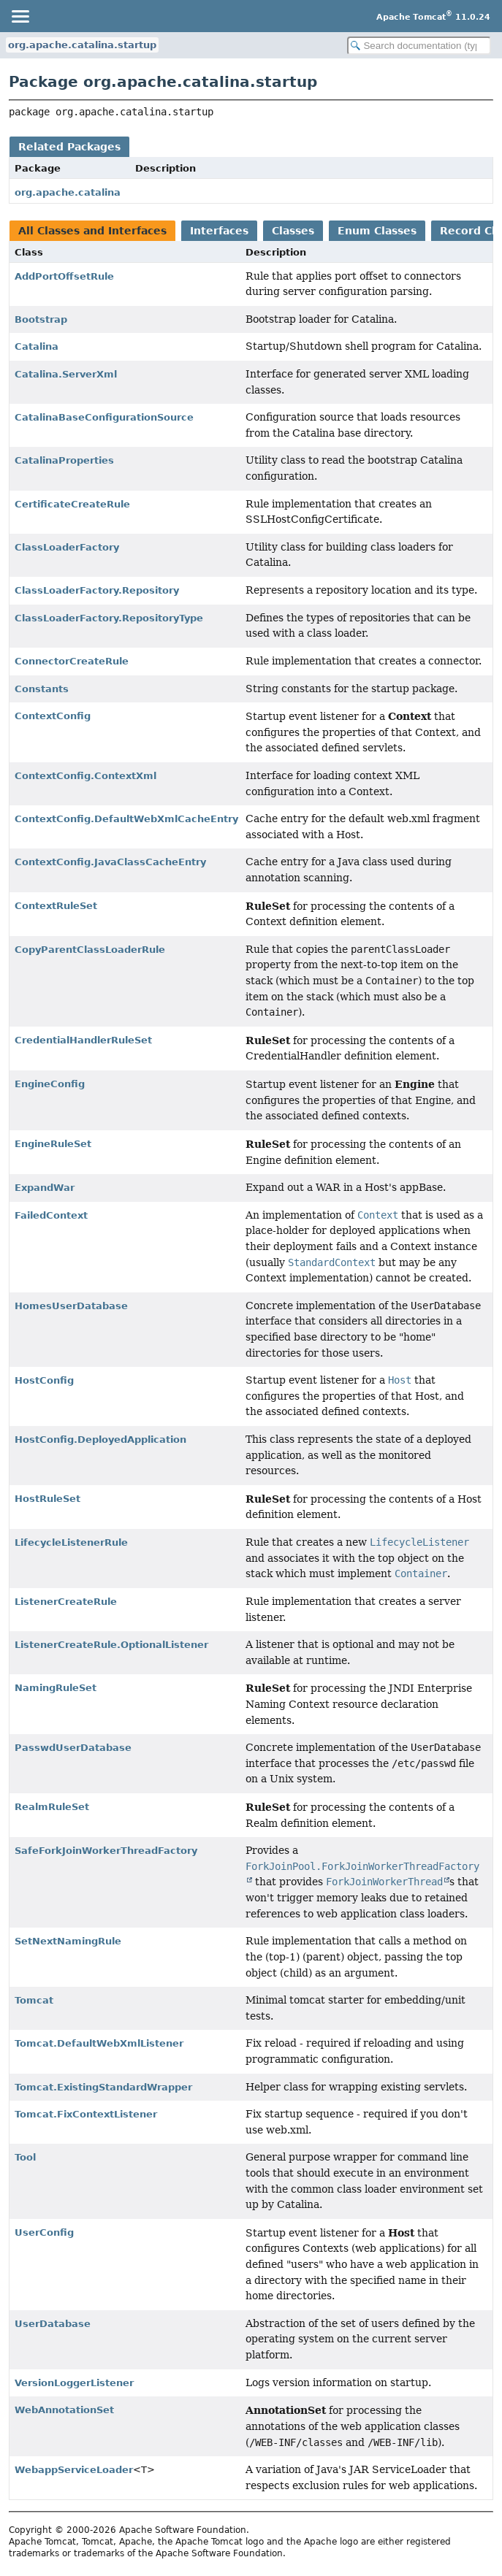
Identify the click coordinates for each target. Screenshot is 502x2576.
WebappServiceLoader (74, 2469)
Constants (42, 688)
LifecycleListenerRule (71, 1542)
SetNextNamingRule (68, 1941)
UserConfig (44, 2232)
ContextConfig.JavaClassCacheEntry (110, 861)
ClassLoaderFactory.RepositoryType (109, 618)
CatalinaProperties (64, 460)
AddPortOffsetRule (64, 276)
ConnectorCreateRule (72, 661)
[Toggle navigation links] (19, 16)
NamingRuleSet (55, 1687)
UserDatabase (53, 2323)
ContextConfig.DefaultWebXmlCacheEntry (126, 818)
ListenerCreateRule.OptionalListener (111, 1644)
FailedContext (51, 1215)
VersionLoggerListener (74, 2382)
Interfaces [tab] (219, 231)
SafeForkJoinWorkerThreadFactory (106, 1850)
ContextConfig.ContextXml (85, 775)
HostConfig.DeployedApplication (100, 1439)
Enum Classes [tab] (377, 231)
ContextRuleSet (56, 905)
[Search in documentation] (419, 46)
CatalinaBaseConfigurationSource (104, 417)
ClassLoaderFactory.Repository (97, 590)
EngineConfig (50, 1083)
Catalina (36, 346)
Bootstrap (41, 319)
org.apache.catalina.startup (82, 44)
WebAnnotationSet (64, 2409)
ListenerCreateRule (66, 1601)
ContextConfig (53, 715)
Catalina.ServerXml (66, 374)
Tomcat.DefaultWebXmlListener (99, 2043)
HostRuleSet (47, 1498)
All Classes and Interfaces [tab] (92, 231)
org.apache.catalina (68, 192)
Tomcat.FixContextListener (86, 2114)
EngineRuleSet (53, 1143)
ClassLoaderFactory (67, 547)
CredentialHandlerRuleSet (83, 1040)
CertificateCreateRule (72, 504)
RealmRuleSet (52, 1806)
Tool (25, 2157)
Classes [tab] (293, 231)
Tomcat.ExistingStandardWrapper (103, 2087)
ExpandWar (45, 1187)
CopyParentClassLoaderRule (90, 949)
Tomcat (34, 2000)
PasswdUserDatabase (73, 1747)
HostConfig (44, 1380)
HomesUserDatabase (71, 1305)
